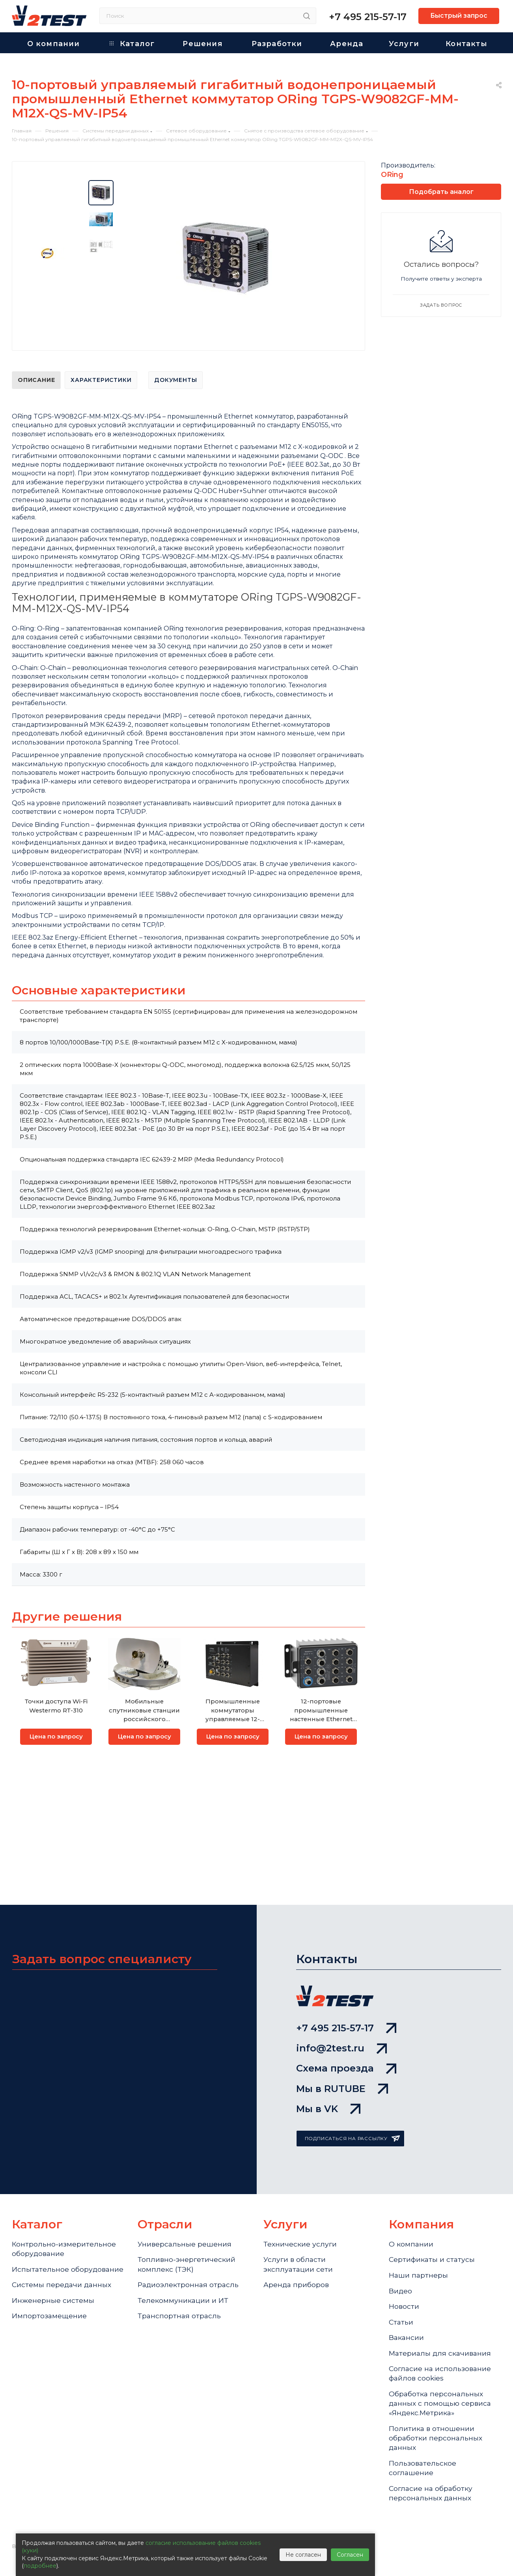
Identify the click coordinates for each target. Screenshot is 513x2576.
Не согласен (303, 2554)
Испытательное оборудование (40, 2264)
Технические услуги (300, 2233)
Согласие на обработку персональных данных (431, 2492)
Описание (36, 379)
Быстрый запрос (458, 15)
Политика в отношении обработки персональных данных (436, 2435)
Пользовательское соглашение (423, 2466)
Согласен (350, 2554)
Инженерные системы (53, 2301)
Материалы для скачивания (441, 2346)
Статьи (401, 2314)
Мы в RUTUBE (342, 2076)
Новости (404, 2298)
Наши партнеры (419, 2265)
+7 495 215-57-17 (368, 16)
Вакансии (407, 2330)
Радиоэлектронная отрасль (189, 2275)
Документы (175, 379)
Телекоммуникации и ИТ (183, 2292)
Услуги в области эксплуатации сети (298, 2254)
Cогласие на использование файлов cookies (441, 2367)
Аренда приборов (296, 2275)
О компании (411, 2233)
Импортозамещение (49, 2318)
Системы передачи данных (62, 2285)
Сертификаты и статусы (433, 2249)
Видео (400, 2281)
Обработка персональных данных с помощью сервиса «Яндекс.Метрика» (441, 2399)
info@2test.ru (341, 2034)
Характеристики (101, 379)
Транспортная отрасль (180, 2308)
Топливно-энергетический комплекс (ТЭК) (187, 2254)
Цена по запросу (56, 1736)
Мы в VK (328, 2097)
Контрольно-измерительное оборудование (64, 2238)
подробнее (40, 2565)
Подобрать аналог (441, 191)
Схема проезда (346, 2055)
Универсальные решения (185, 2233)
